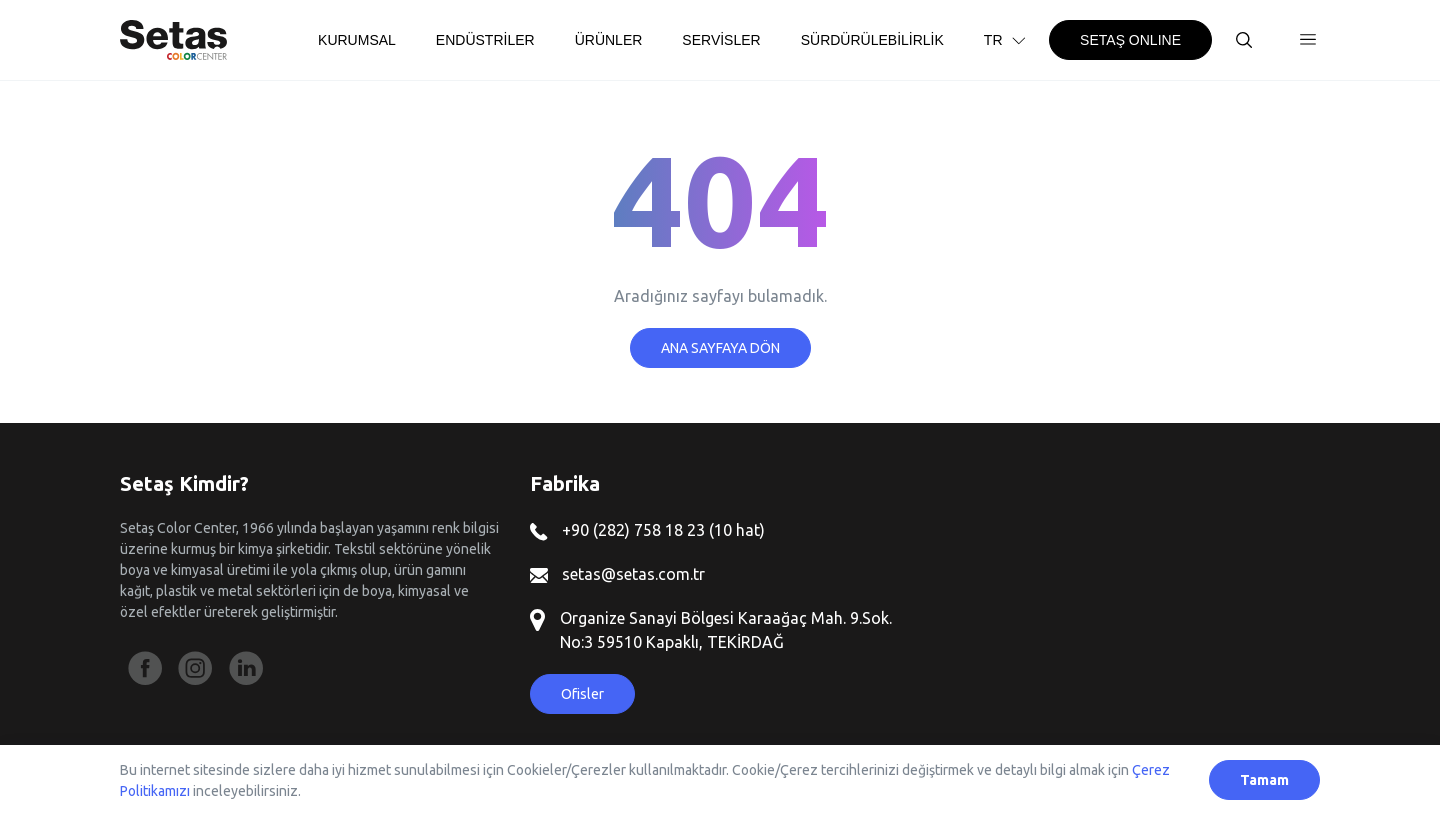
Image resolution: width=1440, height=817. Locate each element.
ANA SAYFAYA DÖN (720, 348)
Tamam (1264, 780)
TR (1006, 40)
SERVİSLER (721, 40)
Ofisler (582, 694)
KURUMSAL (357, 40)
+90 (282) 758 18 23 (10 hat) (647, 530)
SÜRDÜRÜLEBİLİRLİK (872, 40)
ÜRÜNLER (609, 40)
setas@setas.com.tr (617, 574)
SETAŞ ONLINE (1130, 40)
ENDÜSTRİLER (485, 40)
